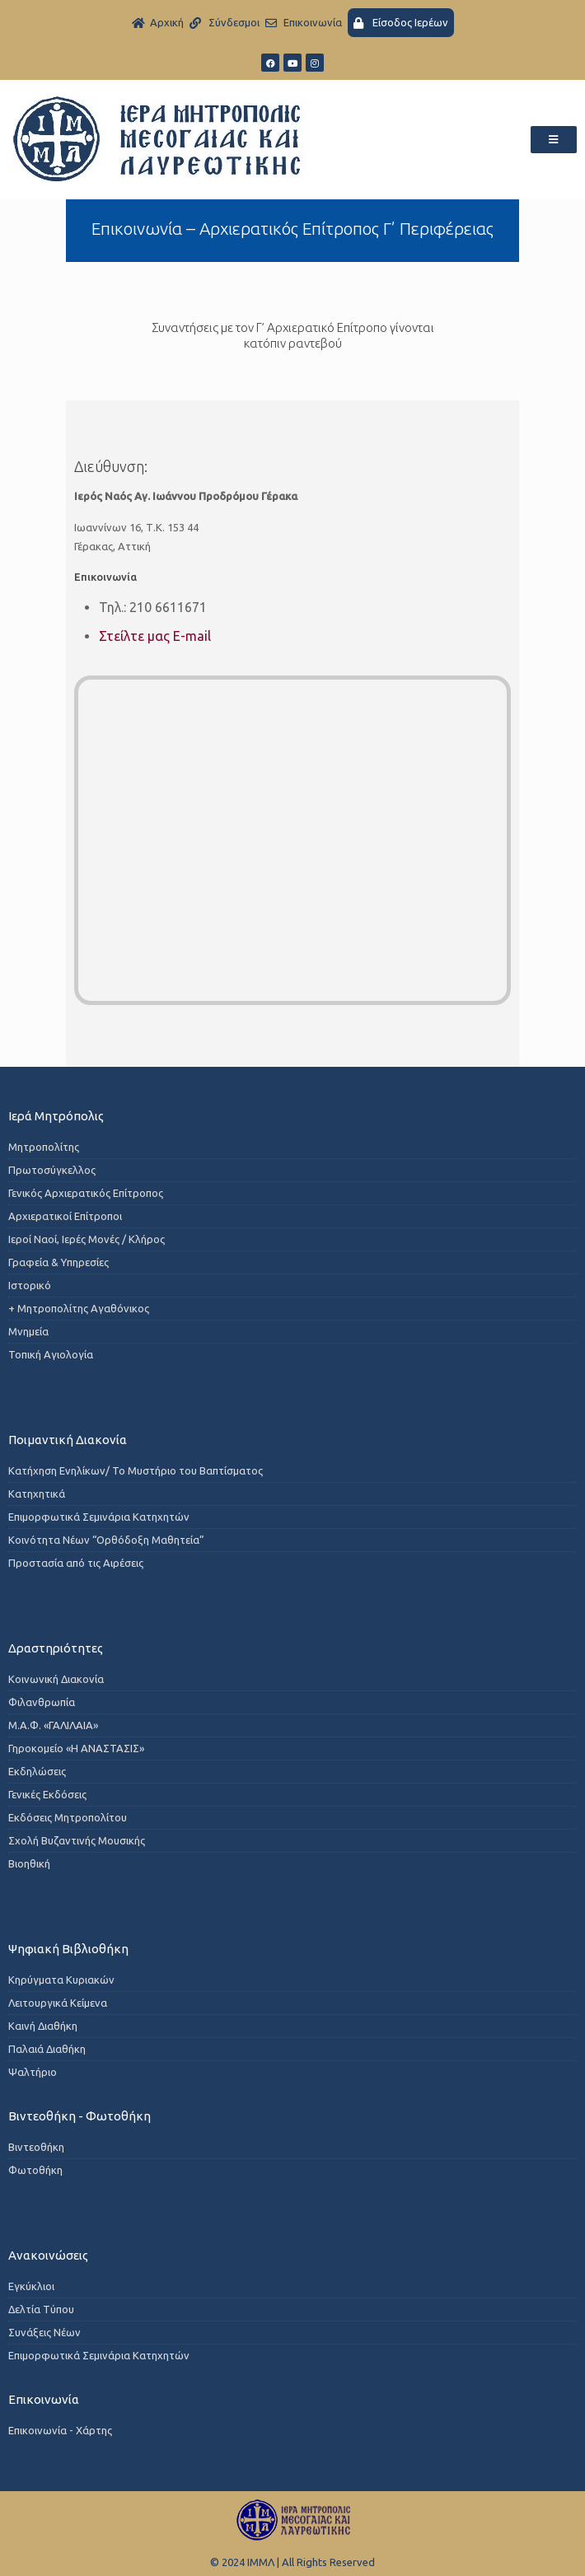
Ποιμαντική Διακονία (67, 1440)
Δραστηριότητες (55, 1648)
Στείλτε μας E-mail (155, 636)
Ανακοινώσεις (48, 2255)
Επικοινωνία (43, 2399)
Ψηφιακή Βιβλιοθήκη (68, 1949)
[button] (554, 139)
